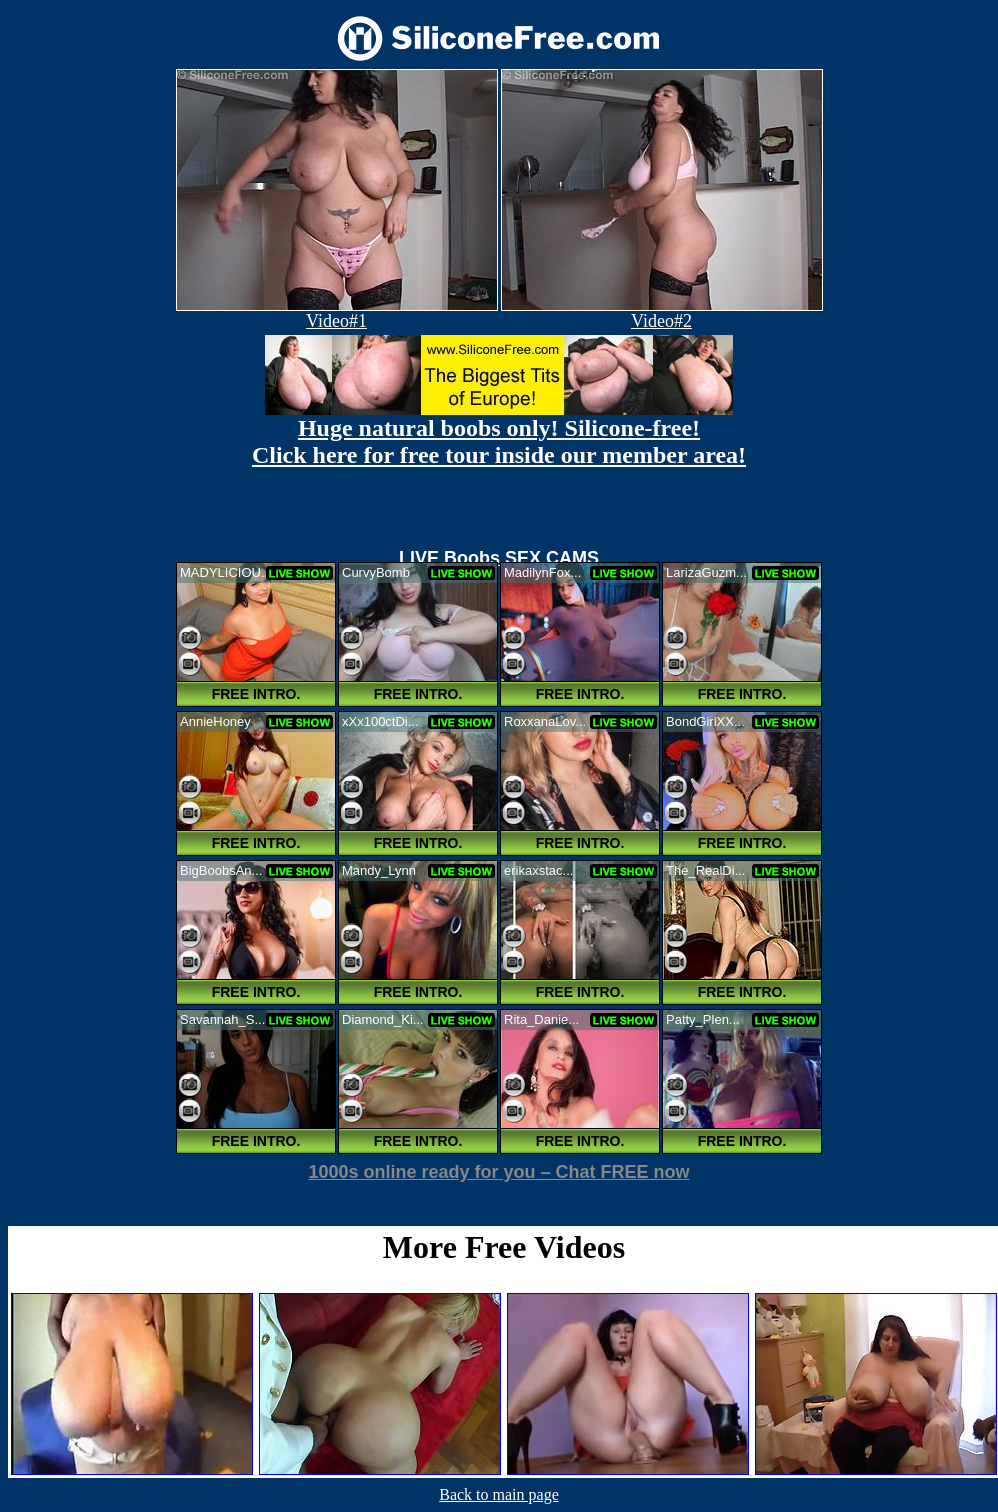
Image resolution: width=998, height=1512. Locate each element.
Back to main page (499, 1494)
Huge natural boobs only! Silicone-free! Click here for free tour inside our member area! (499, 441)
